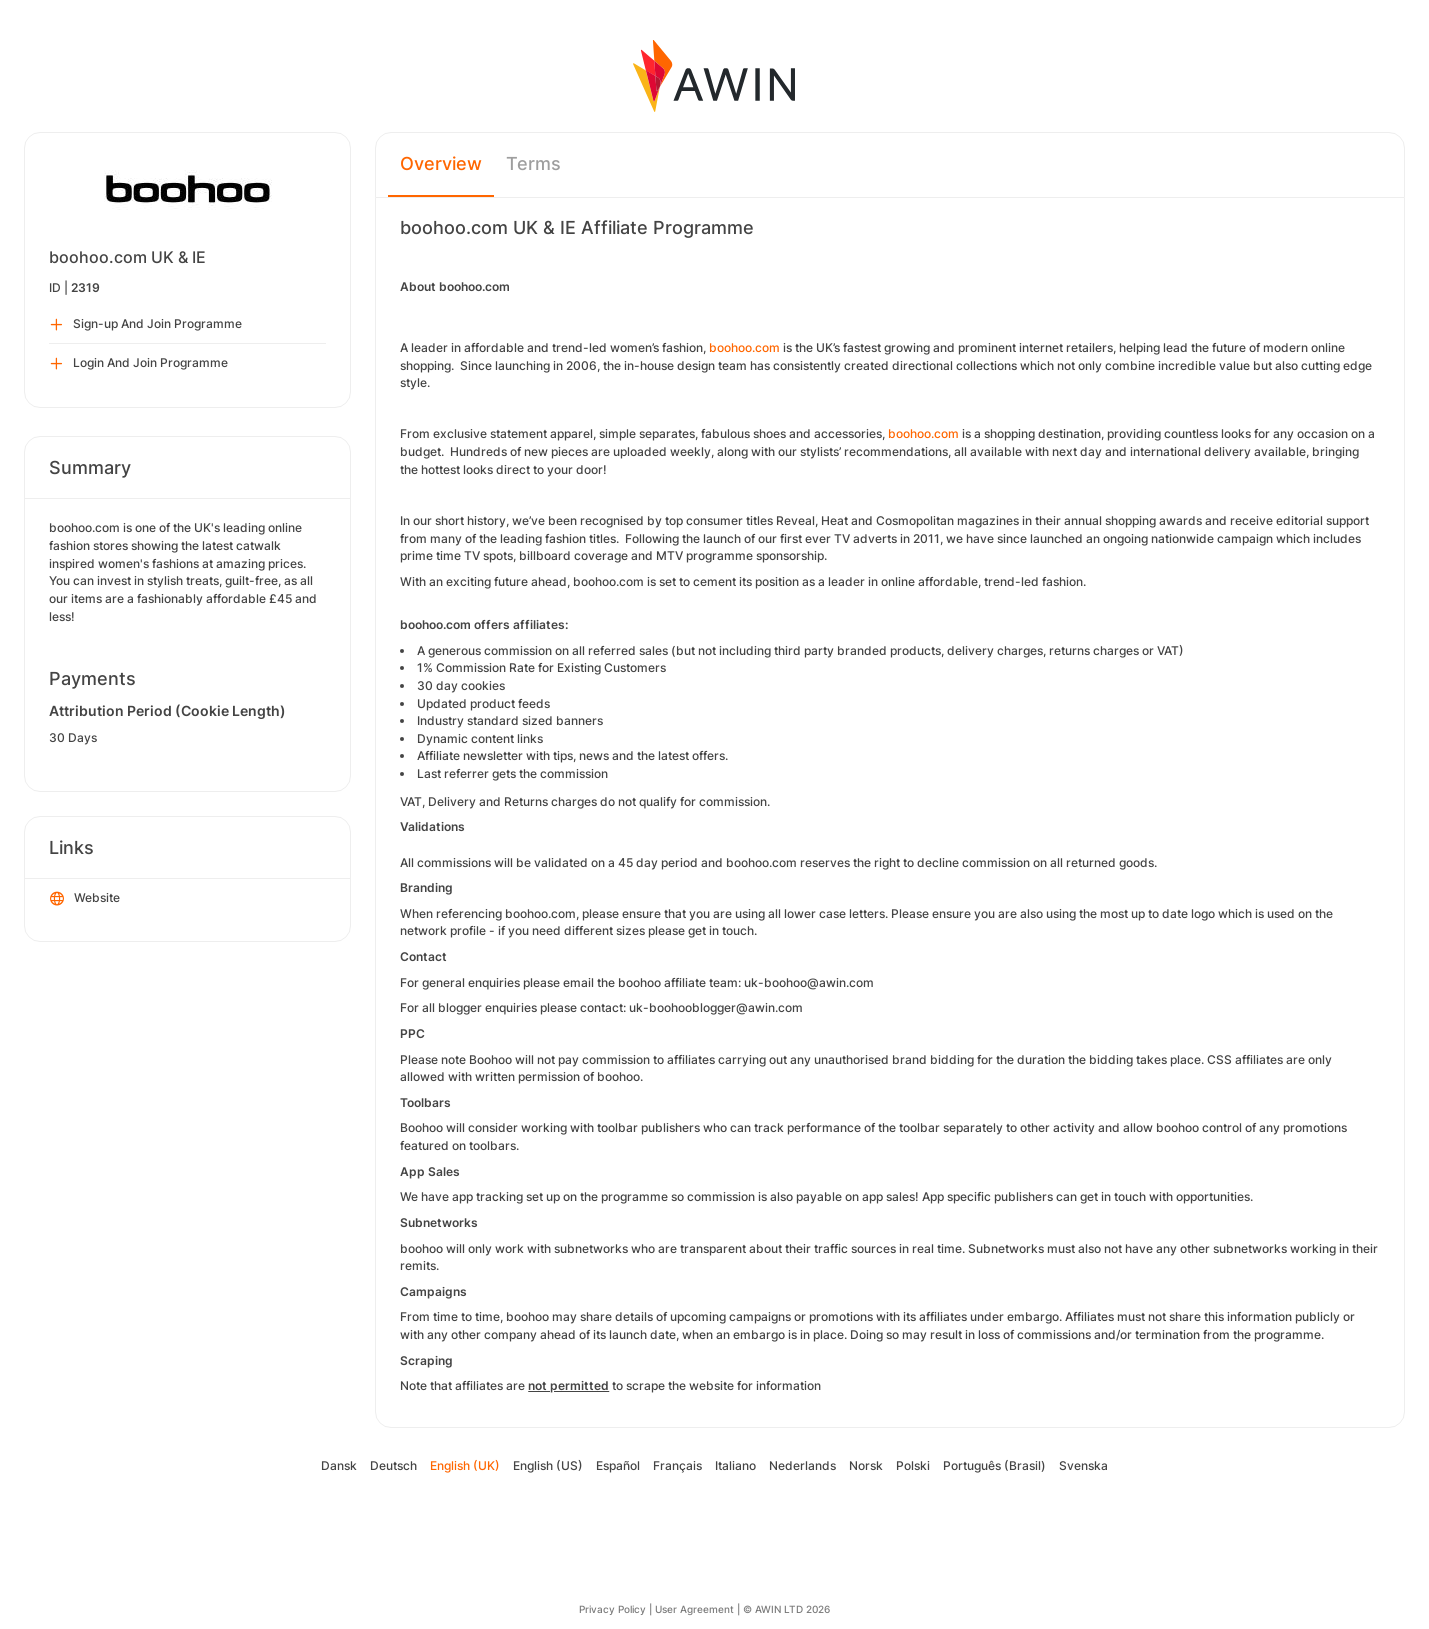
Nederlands (802, 1465)
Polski (913, 1465)
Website (85, 899)
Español (618, 1465)
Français (677, 1465)
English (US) (548, 1465)
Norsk (866, 1465)
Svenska (1083, 1465)
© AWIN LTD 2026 (786, 1609)
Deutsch (393, 1465)
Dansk (339, 1465)
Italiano (735, 1465)
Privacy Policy (612, 1609)
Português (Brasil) (994, 1465)
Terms (533, 163)
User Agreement (694, 1609)
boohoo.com (744, 347)
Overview (441, 163)
